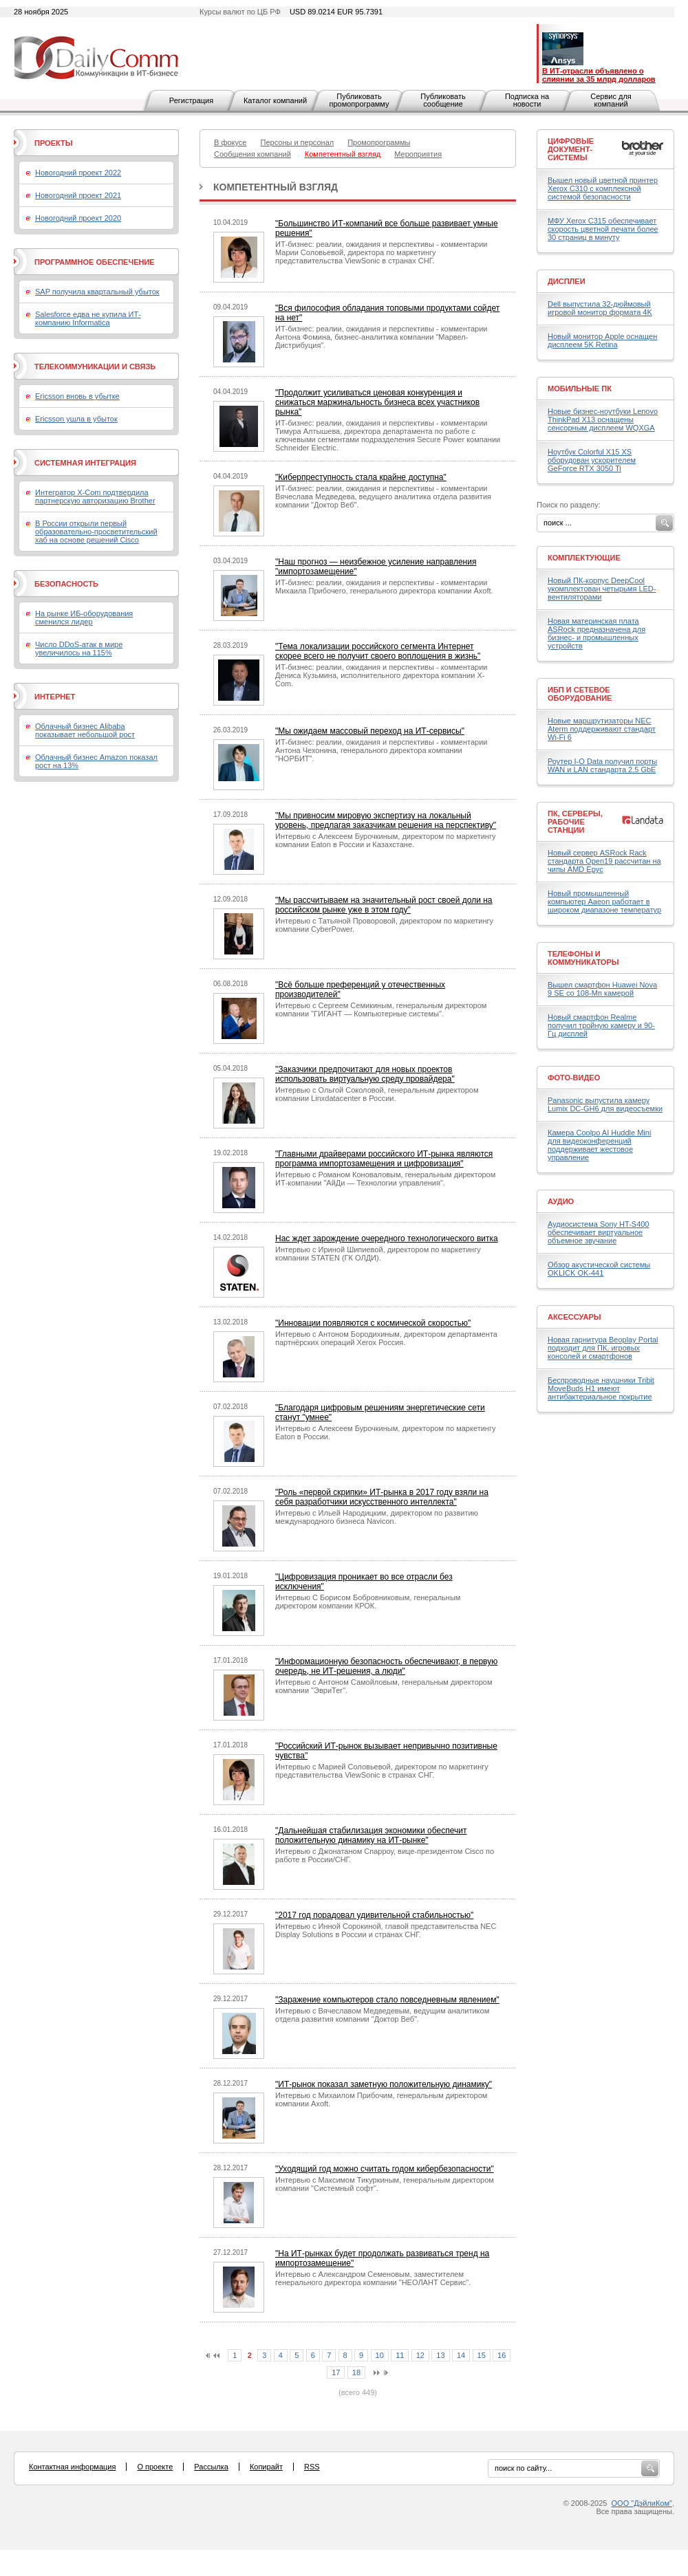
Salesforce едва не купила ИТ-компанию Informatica (88, 318)
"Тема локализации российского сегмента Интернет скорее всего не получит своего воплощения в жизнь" (377, 651)
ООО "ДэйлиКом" (642, 2503)
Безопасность (66, 584)
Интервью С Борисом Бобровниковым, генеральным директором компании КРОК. (367, 1601)
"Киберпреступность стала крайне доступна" (361, 477)
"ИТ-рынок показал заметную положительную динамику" (383, 2084)
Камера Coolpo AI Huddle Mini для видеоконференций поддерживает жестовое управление (599, 1144)
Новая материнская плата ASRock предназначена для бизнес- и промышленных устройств (596, 633)
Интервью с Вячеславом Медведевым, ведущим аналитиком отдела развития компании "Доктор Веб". (382, 2015)
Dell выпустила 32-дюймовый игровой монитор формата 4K (600, 308)
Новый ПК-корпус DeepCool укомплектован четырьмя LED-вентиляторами (602, 588)
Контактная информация (72, 2467)
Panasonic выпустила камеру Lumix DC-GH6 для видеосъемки (605, 1104)
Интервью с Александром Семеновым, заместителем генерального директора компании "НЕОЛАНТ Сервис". (373, 2278)
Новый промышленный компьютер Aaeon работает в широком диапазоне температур (604, 901)
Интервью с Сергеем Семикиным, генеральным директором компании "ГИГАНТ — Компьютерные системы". (380, 1009)
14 (461, 2355)
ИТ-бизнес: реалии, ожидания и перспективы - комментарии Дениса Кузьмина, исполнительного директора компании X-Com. (381, 675)
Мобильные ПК (580, 388)
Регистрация (191, 100)
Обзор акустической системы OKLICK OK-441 (599, 1268)
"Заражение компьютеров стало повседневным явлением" (387, 2000)
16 (501, 2355)
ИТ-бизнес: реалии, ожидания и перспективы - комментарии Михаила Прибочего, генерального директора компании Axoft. (384, 586)
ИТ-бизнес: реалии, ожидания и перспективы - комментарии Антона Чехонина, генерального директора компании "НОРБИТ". (381, 750)
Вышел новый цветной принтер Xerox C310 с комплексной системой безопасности (603, 188)
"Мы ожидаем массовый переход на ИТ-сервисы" (369, 731)
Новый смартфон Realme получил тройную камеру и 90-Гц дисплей (601, 1025)
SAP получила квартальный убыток (97, 291)
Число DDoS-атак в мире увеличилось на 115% (78, 648)
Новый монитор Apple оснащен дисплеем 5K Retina (602, 340)
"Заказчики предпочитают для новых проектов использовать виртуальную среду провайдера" (365, 1074)
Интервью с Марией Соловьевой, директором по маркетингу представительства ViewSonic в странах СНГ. (381, 1770)
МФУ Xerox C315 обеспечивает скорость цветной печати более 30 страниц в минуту (603, 229)
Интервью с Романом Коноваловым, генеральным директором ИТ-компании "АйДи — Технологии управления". (385, 1178)
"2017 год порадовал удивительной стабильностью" (374, 1915)
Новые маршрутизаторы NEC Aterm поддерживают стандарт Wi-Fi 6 (602, 729)
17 (336, 2372)
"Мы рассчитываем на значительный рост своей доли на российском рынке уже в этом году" (384, 905)
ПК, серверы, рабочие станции (575, 821)
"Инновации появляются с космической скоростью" (373, 1323)
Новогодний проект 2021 (78, 195)
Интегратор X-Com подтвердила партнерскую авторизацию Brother (95, 496)
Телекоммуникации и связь (94, 366)
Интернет (54, 696)
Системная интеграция (85, 463)
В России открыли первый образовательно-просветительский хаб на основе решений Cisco (96, 531)
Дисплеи (566, 281)
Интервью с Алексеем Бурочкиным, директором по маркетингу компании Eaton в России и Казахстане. (385, 840)
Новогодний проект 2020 (78, 218)
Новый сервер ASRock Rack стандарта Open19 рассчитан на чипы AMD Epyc (604, 861)
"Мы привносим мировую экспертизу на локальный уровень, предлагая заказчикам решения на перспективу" (385, 820)
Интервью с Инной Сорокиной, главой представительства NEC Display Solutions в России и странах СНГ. (385, 1930)
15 (481, 2355)
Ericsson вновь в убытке (77, 396)
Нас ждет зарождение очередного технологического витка (386, 1238)
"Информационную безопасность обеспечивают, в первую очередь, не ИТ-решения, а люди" (386, 1666)
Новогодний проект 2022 (78, 172)
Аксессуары (574, 1317)
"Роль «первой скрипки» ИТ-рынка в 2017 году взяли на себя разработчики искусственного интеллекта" (381, 1497)
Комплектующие (584, 558)
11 (400, 2355)
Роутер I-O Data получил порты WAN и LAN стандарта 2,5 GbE (602, 765)
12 (420, 2355)
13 (440, 2355)
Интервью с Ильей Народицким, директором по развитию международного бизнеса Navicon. (376, 1517)
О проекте (155, 2467)
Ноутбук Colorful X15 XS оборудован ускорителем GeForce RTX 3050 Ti (592, 460)
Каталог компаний (275, 100)
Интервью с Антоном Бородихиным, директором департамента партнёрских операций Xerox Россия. (386, 1338)
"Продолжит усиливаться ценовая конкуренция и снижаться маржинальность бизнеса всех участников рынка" (377, 402)
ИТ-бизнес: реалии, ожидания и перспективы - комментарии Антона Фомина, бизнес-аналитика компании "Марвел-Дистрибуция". (381, 337)
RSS (312, 2467)
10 (380, 2355)
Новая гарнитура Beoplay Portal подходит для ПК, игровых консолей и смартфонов (603, 1347)
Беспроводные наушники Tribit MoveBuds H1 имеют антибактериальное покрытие (601, 1388)
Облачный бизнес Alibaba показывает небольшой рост (85, 730)
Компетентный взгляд (275, 187)
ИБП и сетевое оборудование (580, 694)
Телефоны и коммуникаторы (583, 958)
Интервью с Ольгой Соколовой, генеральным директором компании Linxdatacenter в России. (377, 1094)
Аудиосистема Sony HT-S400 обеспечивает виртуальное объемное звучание (598, 1232)
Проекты (53, 143)
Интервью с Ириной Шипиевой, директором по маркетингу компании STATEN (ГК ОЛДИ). (378, 1253)
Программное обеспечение (94, 262)
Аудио (561, 1201)
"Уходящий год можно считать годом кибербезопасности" (384, 2169)
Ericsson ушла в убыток (76, 419)
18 (356, 2372)
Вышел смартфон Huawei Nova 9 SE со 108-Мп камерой (602, 989)
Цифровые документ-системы (571, 149)
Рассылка (211, 2467)
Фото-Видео (574, 1077)
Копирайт (266, 2467)
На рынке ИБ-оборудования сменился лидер (84, 617)
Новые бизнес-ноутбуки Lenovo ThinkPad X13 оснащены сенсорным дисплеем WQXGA (603, 419)
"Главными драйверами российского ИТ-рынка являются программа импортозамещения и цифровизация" (384, 1158)
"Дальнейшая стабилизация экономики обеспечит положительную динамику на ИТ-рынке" (370, 1835)
